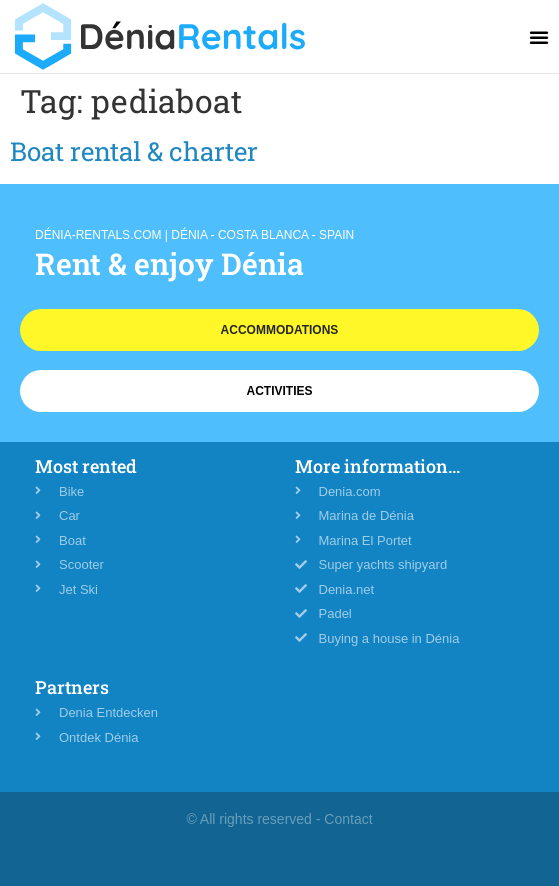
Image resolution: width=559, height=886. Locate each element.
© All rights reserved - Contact (279, 819)
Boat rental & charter (134, 151)
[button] (539, 37)
